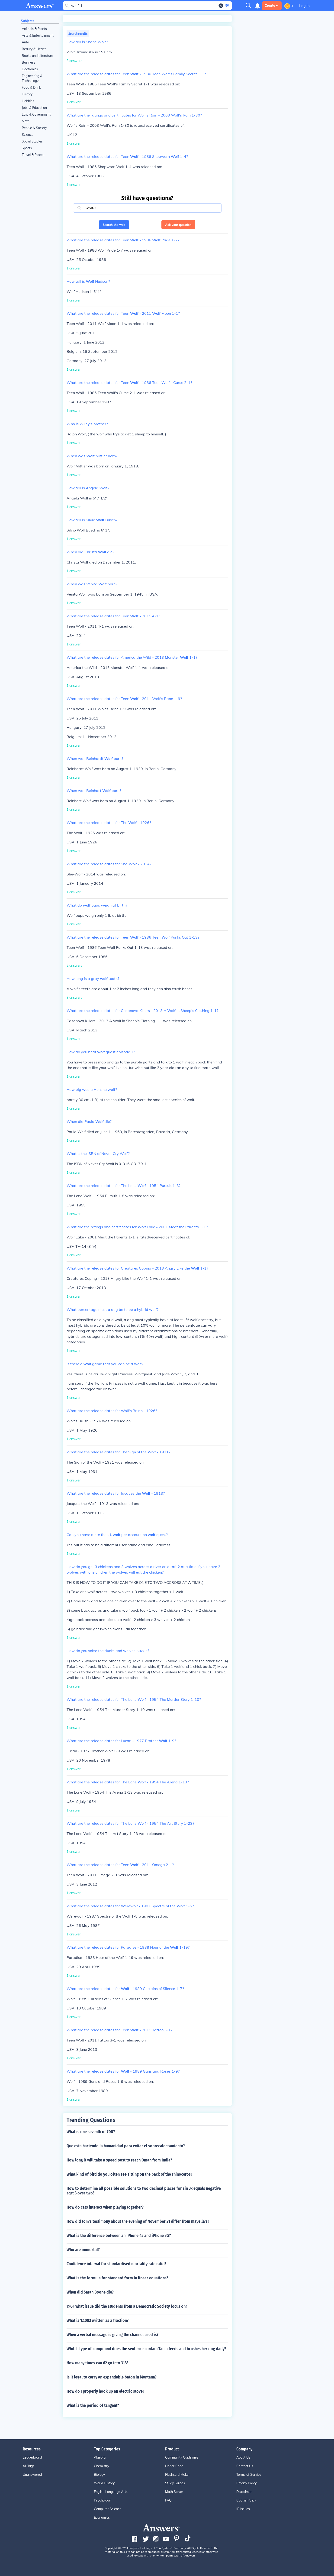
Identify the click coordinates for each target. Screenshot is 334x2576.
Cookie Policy (246, 2500)
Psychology (102, 2500)
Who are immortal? (83, 2249)
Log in (304, 5)
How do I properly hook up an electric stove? (105, 2391)
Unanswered (32, 2474)
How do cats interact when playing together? (105, 2207)
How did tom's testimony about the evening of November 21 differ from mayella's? (138, 2221)
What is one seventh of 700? (91, 2131)
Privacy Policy (246, 2483)
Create (272, 5)
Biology (99, 2474)
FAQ (168, 2500)
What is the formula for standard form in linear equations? (117, 2278)
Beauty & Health (34, 49)
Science (27, 135)
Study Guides (175, 2483)
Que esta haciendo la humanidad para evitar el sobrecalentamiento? (126, 2145)
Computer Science (107, 2509)
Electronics (30, 69)
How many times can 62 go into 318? (97, 2362)
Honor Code (174, 2466)
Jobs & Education (34, 108)
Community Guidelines (181, 2457)
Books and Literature (37, 56)
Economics (102, 2517)
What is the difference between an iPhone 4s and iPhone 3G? (119, 2235)
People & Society (34, 128)
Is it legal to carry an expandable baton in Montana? (112, 2377)
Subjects (27, 21)
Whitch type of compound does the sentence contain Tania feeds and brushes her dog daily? (146, 2348)
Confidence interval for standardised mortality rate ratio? (116, 2263)
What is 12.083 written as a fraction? (97, 2320)
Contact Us (244, 2466)
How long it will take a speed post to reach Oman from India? (119, 2160)
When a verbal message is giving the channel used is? (112, 2334)
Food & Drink (31, 87)
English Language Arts (111, 2492)
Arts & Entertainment (38, 35)
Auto (25, 42)
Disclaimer (244, 2492)
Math (25, 121)
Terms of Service (248, 2474)
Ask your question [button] (178, 225)
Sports (27, 148)
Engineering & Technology (32, 78)
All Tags (28, 2466)
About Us (243, 2457)
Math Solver (174, 2492)
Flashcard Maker (177, 2474)
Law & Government (36, 114)
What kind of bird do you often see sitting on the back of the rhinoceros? (129, 2174)
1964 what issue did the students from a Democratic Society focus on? (127, 2306)
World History (104, 2483)
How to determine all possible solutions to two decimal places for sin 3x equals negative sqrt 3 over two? (144, 2191)
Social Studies (32, 141)
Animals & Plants (34, 29)
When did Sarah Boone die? (90, 2292)
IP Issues (243, 2509)
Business (28, 62)
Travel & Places (33, 155)
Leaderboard (32, 2457)
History (27, 94)
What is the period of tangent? (93, 2405)
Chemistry (101, 2466)
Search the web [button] (114, 225)
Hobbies (28, 101)
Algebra (100, 2457)
